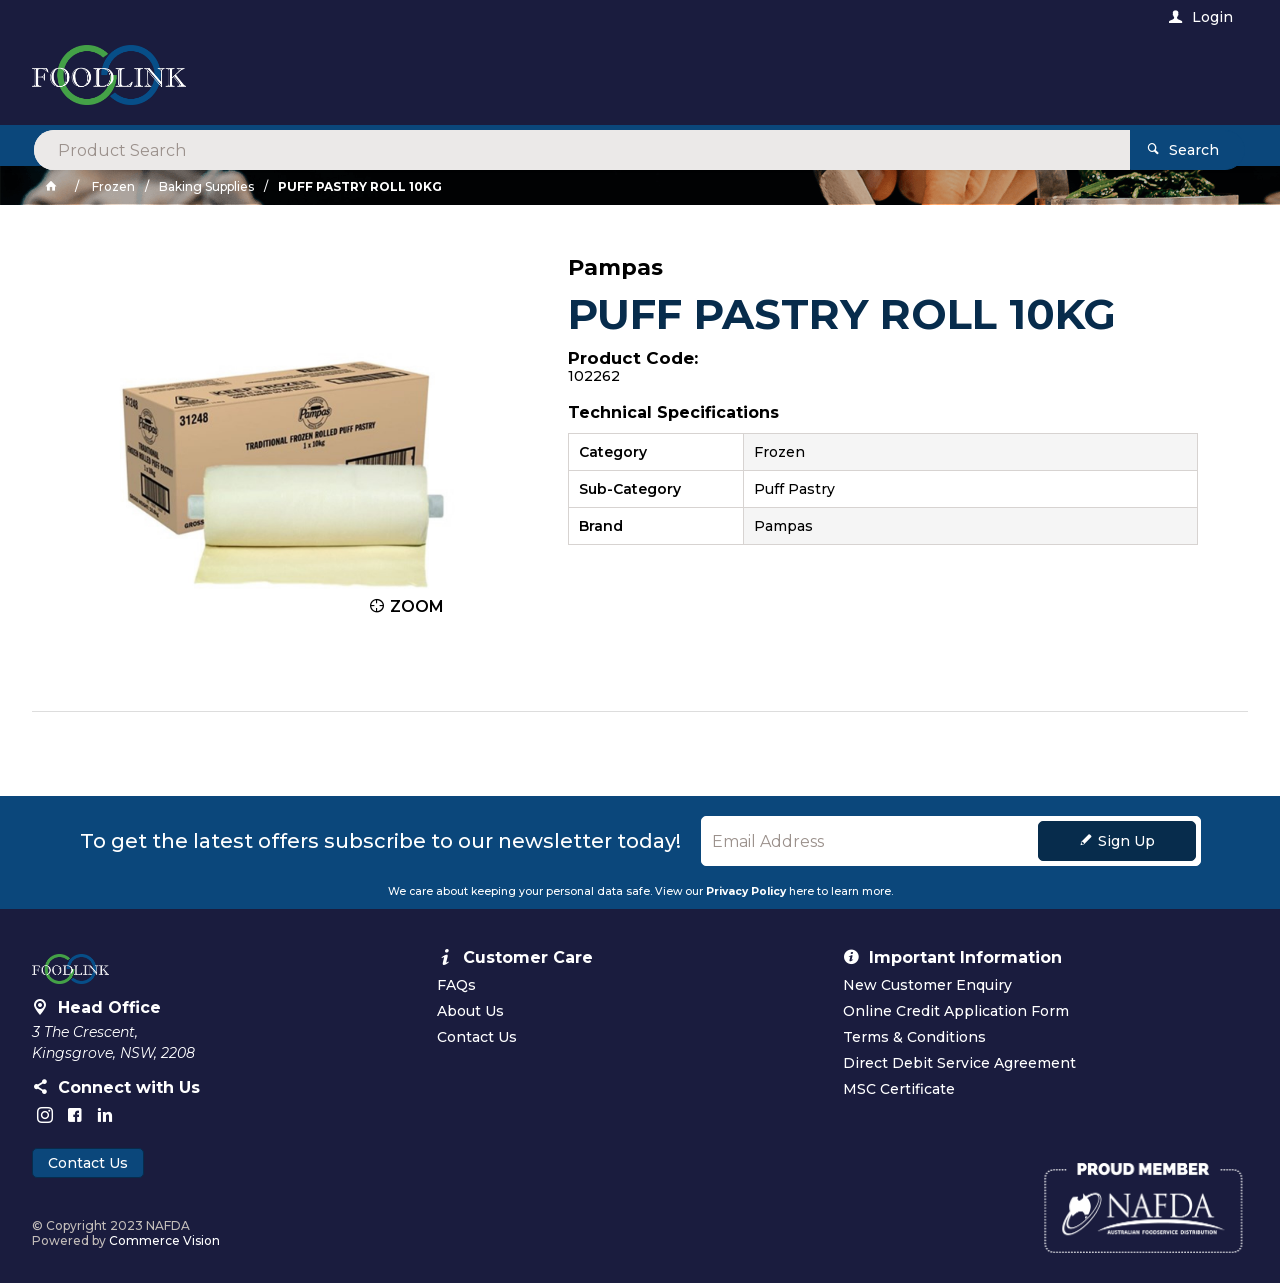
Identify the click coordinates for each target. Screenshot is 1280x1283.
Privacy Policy (746, 891)
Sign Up (1126, 841)
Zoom (417, 606)
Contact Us (88, 1163)
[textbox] (557, 80)
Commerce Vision (164, 1240)
